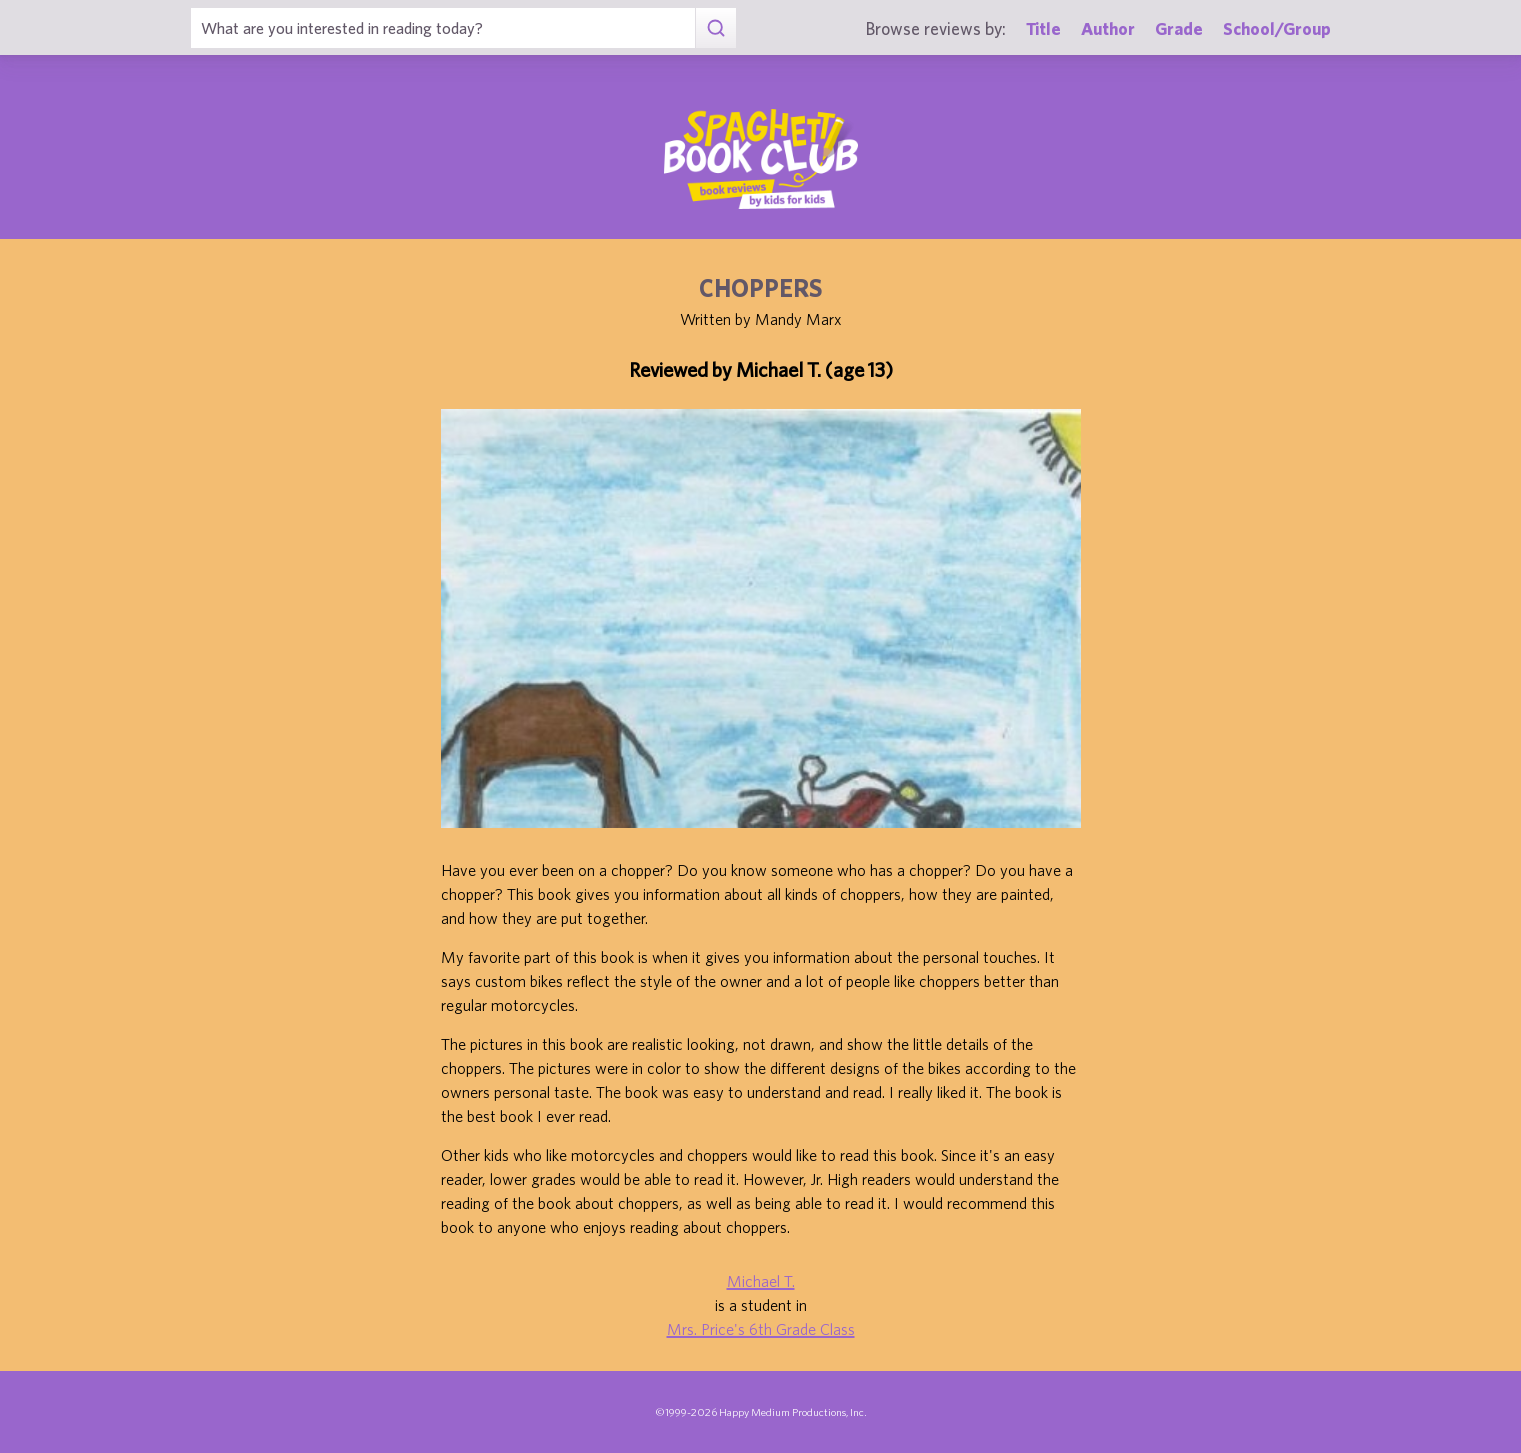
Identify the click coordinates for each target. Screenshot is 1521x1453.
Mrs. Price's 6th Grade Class (761, 1329)
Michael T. (761, 1281)
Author (1108, 28)
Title (1043, 28)
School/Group (1277, 28)
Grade (1179, 28)
